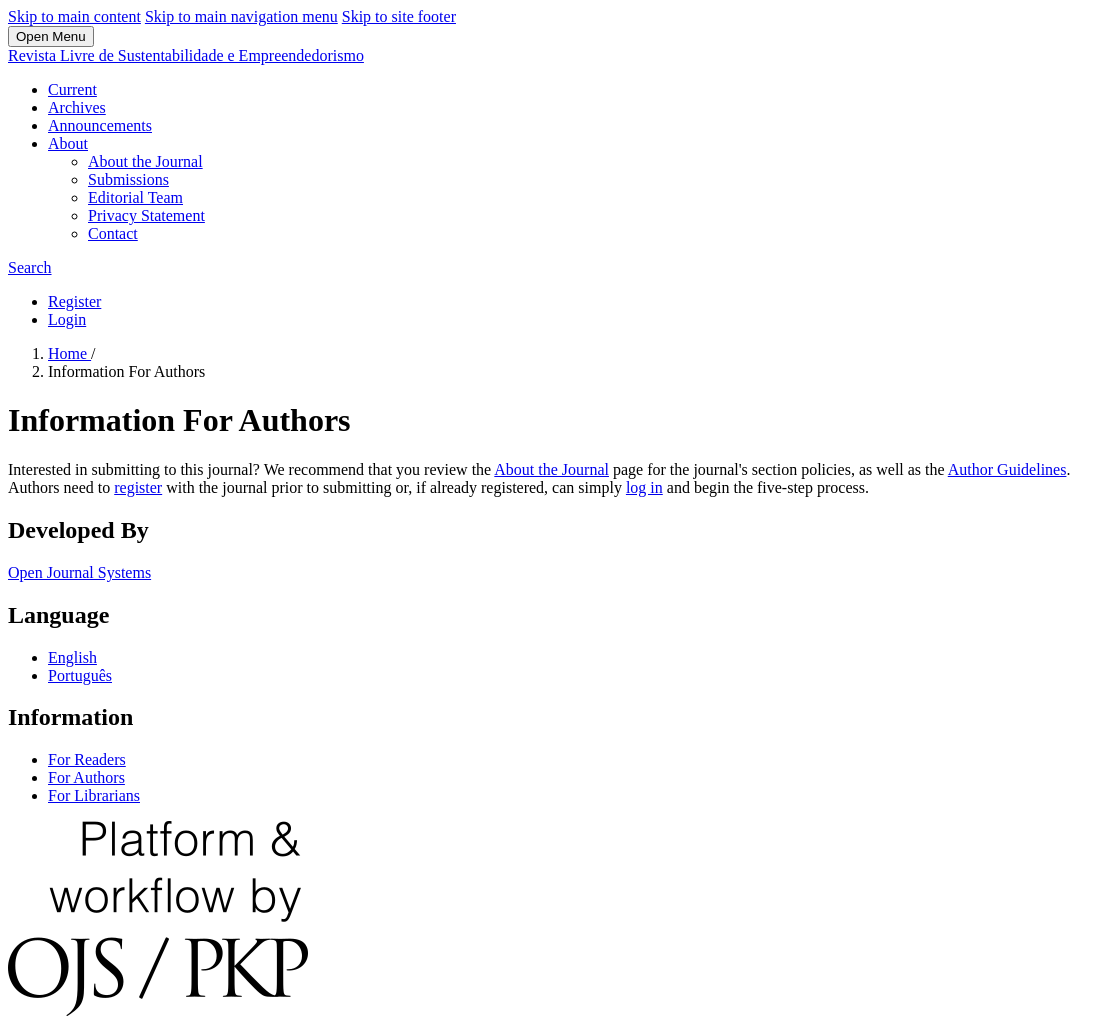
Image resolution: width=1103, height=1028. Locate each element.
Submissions (128, 179)
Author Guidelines (1007, 469)
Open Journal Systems (79, 572)
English (72, 657)
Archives (77, 107)
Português (80, 675)
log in (644, 487)
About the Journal (145, 161)
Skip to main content (74, 16)
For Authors (86, 777)
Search (30, 267)
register (138, 487)
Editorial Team (135, 197)
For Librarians (94, 795)
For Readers (87, 759)
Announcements (100, 125)
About (68, 143)
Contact (113, 233)
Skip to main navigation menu (241, 16)
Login (67, 319)
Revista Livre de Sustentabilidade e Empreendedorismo (186, 55)
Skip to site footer (399, 16)
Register (74, 301)
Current (72, 89)
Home (69, 353)
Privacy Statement (146, 215)
